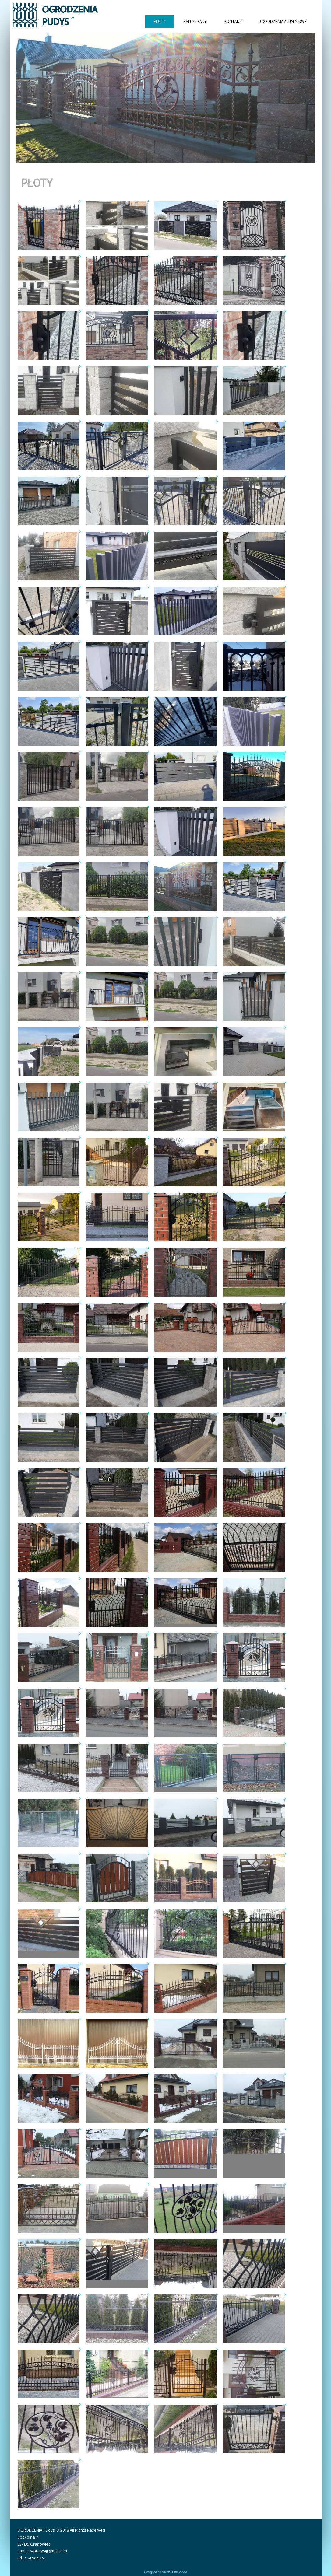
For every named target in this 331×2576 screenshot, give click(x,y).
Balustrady (194, 21)
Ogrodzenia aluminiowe (283, 21)
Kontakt (233, 21)
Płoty (159, 21)
